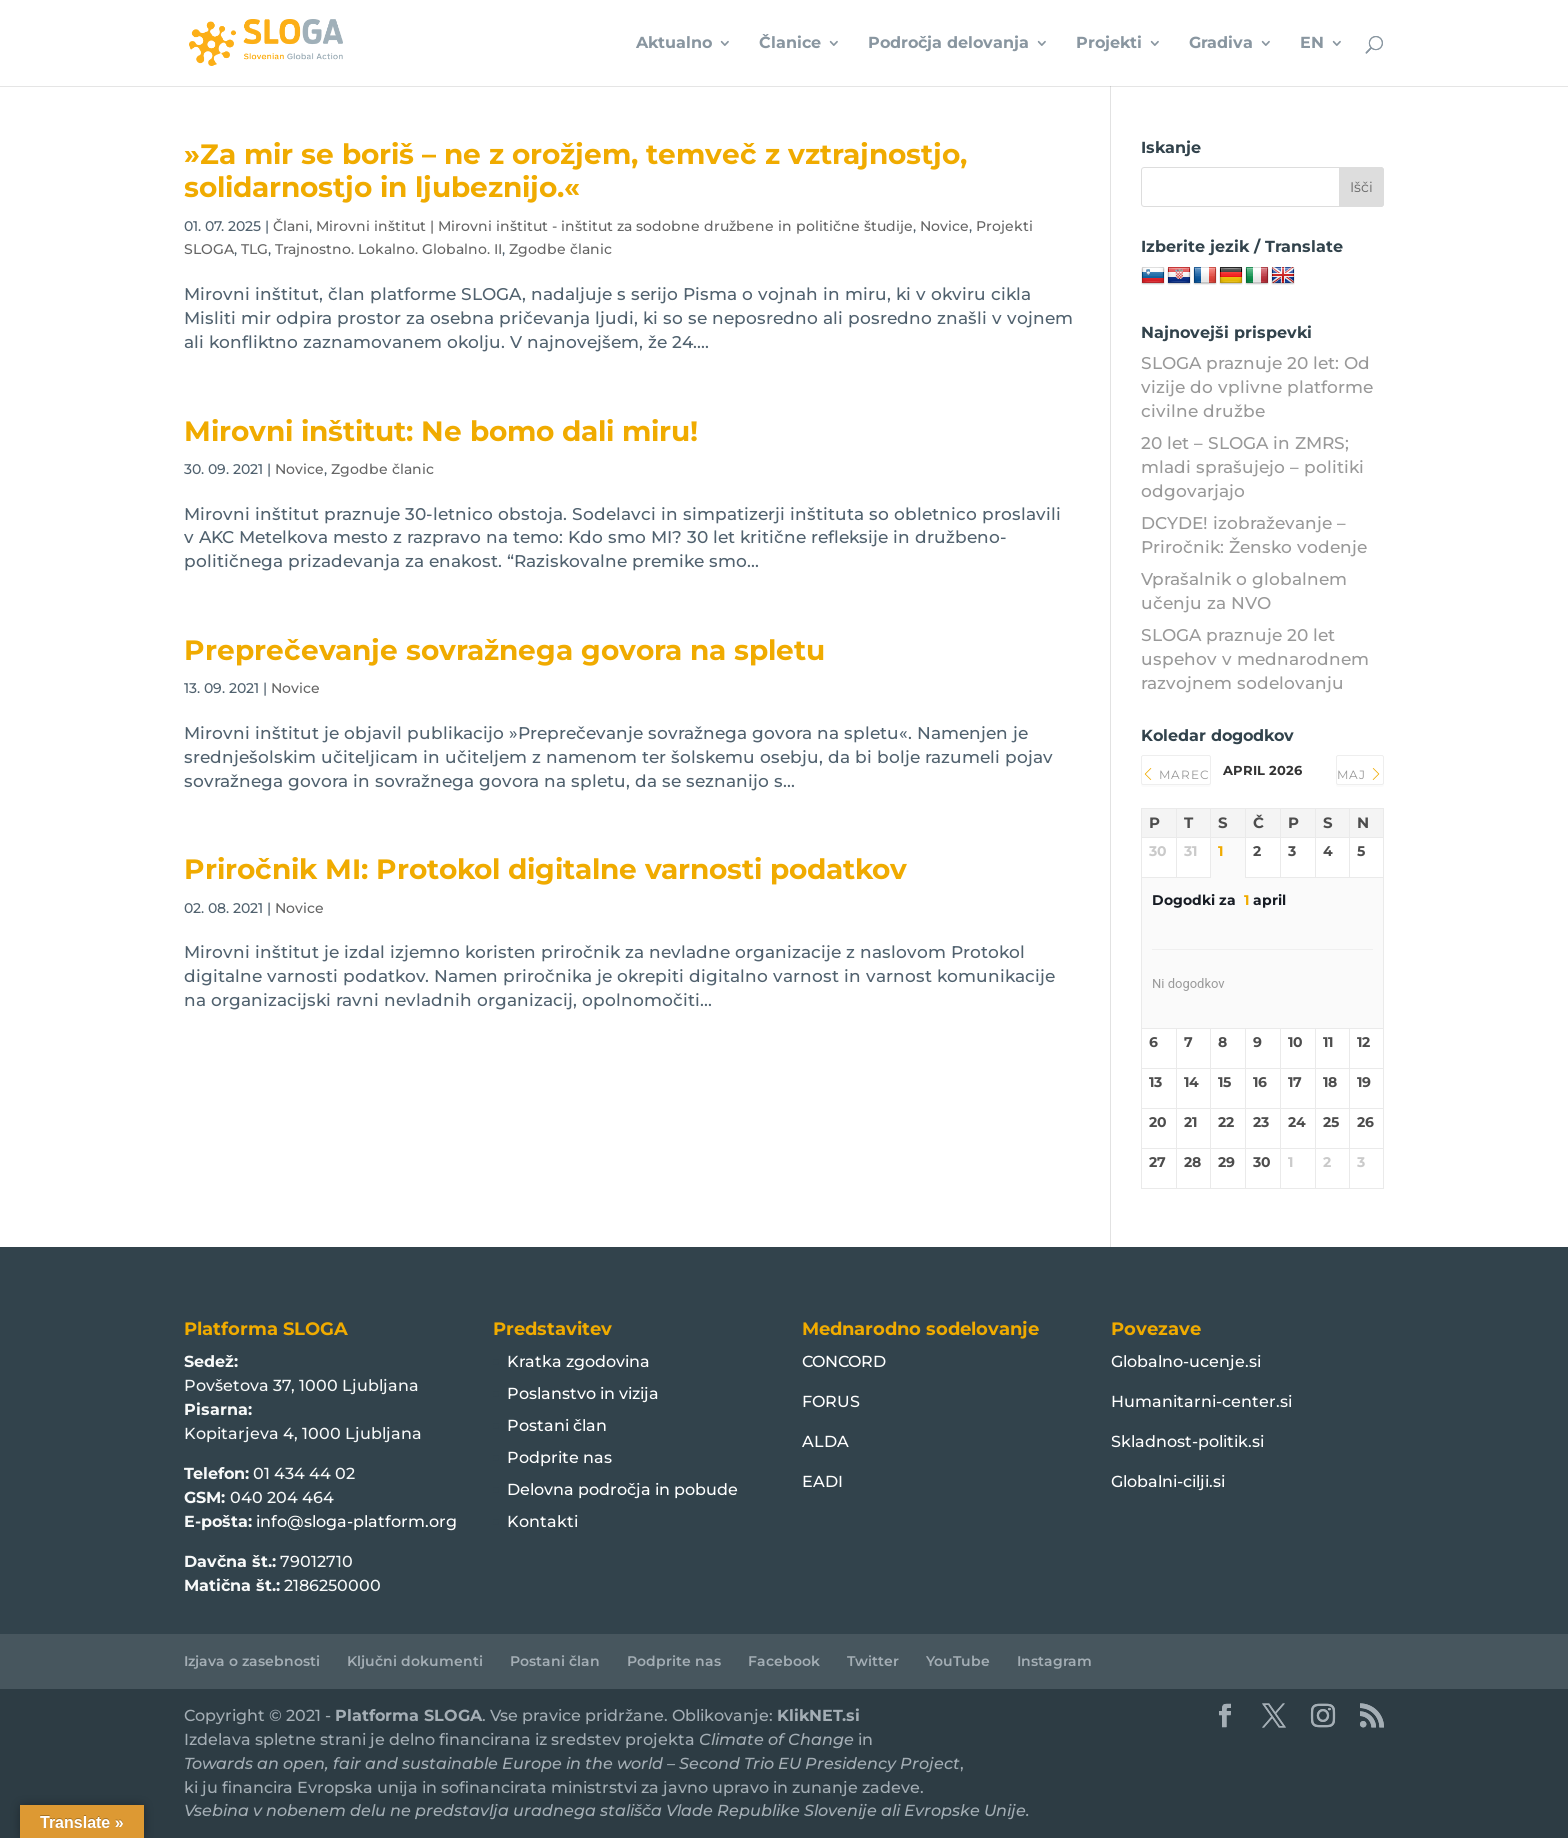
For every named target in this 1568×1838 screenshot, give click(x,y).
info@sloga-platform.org (356, 1521)
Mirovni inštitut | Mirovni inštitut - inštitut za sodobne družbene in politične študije (614, 226)
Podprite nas (559, 1457)
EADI (822, 1481)
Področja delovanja (948, 44)
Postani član (557, 1425)
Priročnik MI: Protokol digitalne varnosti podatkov (545, 869)
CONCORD (844, 1361)
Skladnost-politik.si (1187, 1441)
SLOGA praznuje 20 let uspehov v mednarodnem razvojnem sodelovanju (1255, 659)
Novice (944, 226)
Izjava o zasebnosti (252, 1661)
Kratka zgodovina (578, 1361)
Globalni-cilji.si (1168, 1481)
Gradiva (1221, 44)
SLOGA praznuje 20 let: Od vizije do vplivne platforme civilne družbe (1257, 387)
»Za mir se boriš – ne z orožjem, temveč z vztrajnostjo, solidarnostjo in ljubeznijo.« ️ (575, 170)
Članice (790, 44)
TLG (254, 249)
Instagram (1054, 1661)
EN (1312, 44)
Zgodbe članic (560, 249)
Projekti (1109, 44)
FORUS (831, 1401)
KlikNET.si (818, 1715)
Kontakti (542, 1521)
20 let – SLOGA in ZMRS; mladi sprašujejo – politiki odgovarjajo (1252, 467)
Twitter (873, 1661)
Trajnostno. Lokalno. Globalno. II (388, 249)
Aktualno (674, 44)
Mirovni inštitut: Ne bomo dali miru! (441, 431)
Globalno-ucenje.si (1186, 1361)
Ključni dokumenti (415, 1661)
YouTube (958, 1661)
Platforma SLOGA (408, 1715)
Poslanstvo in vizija (583, 1393)
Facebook (784, 1661)
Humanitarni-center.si (1201, 1401)
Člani (291, 226)
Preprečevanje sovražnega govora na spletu (504, 650)
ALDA (825, 1441)
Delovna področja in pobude (622, 1489)
